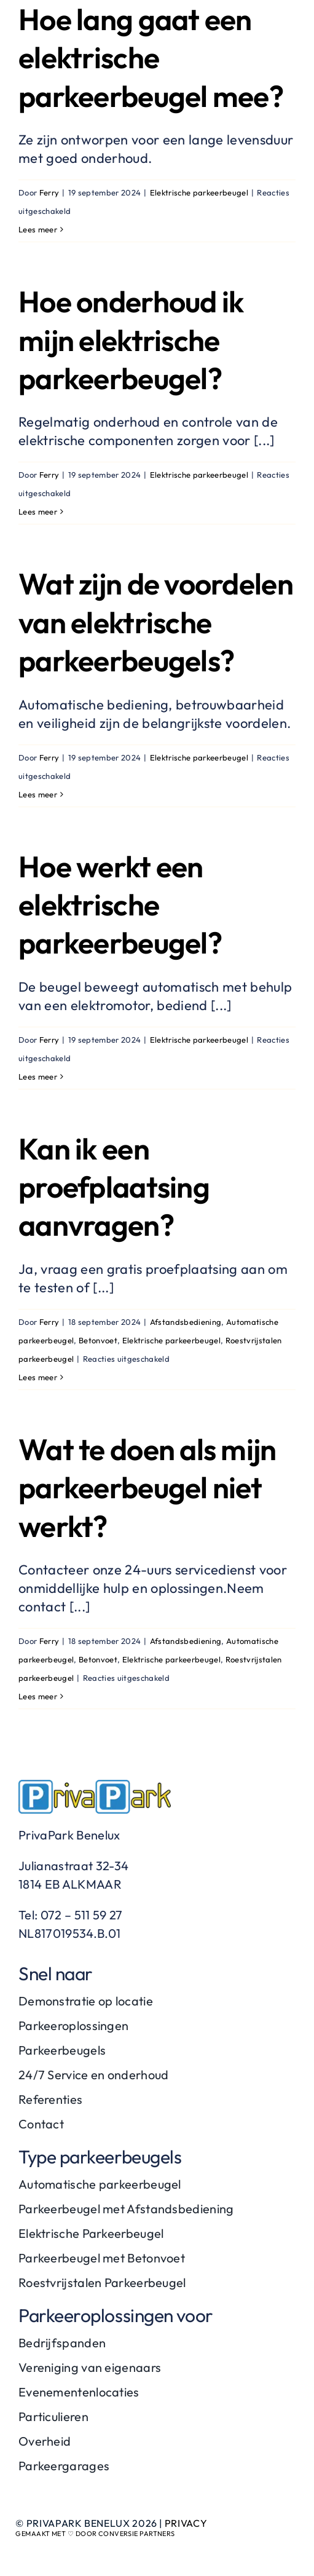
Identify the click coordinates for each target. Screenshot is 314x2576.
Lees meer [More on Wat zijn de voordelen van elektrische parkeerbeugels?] (37, 794)
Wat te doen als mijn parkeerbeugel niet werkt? (147, 1487)
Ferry (49, 192)
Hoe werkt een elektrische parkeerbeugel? (120, 905)
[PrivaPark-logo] (94, 1786)
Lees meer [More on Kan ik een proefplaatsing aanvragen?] (37, 1377)
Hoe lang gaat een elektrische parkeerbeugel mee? (150, 57)
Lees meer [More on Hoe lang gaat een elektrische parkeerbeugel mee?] (37, 229)
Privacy (186, 2523)
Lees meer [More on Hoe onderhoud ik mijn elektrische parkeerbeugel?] (37, 511)
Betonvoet (98, 1340)
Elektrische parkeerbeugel (199, 192)
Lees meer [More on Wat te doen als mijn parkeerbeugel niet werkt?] (37, 1696)
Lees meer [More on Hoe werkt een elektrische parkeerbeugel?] (37, 1076)
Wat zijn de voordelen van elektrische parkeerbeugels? (155, 622)
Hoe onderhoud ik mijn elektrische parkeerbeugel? (130, 340)
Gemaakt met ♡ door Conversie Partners (95, 2533)
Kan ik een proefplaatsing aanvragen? (114, 1187)
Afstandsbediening (186, 1322)
